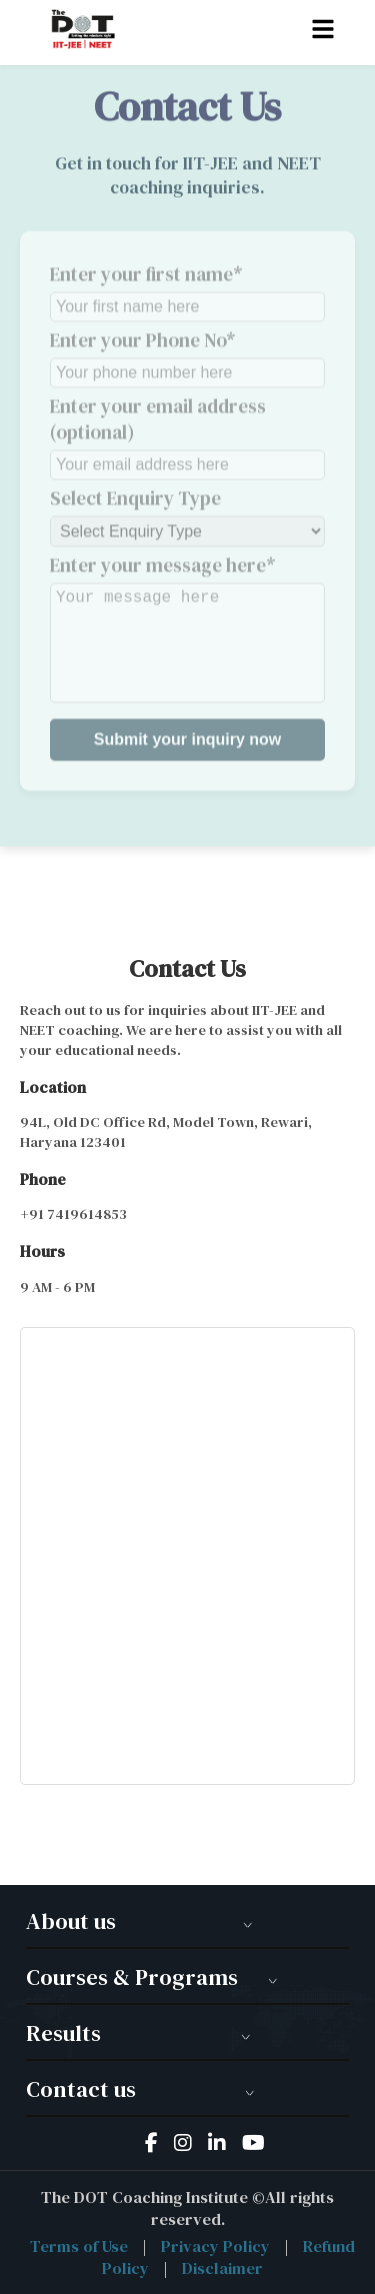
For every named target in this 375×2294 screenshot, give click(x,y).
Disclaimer (222, 2268)
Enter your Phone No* (187, 349)
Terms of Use (79, 2246)
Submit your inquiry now (188, 731)
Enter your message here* (187, 619)
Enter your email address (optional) (187, 428)
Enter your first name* (187, 283)
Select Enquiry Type (187, 508)
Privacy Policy (215, 2246)
